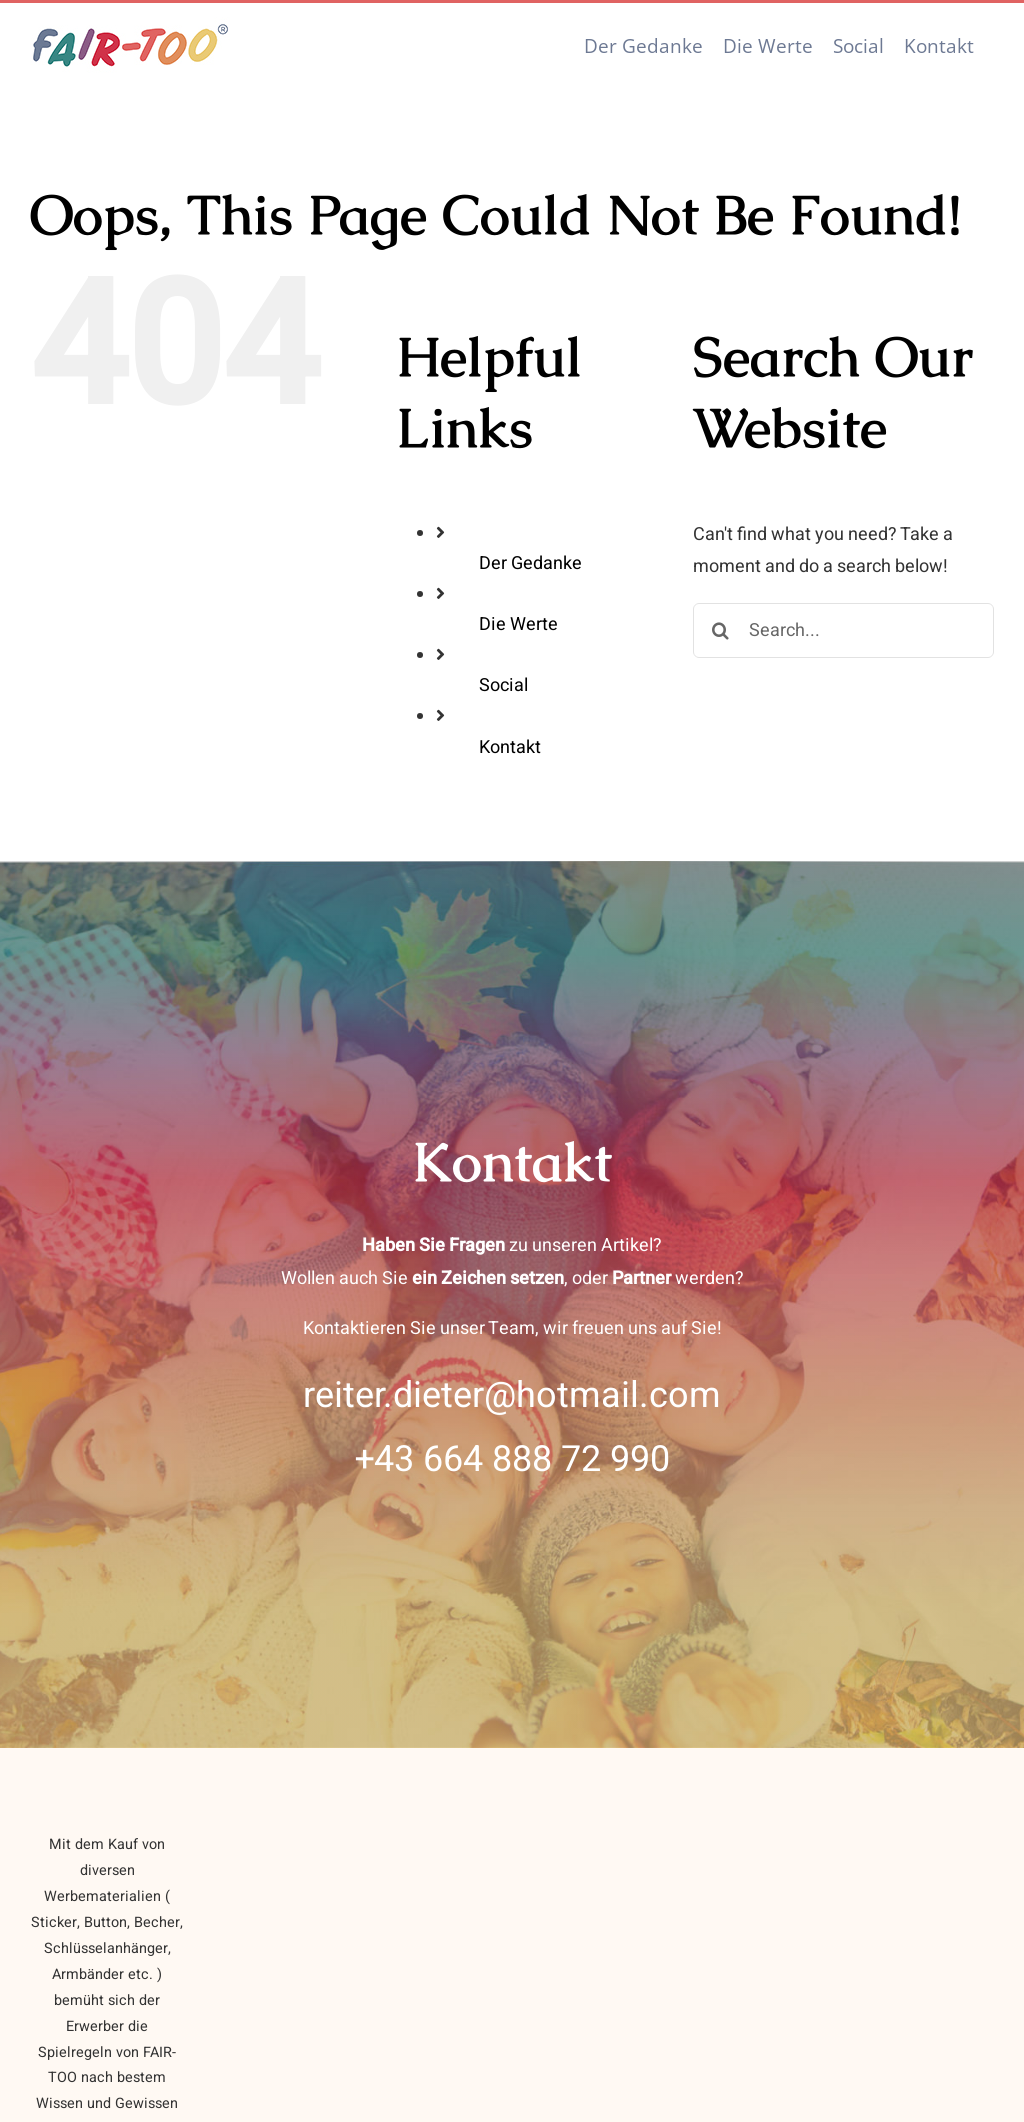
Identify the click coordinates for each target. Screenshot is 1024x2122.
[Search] (720, 630)
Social (503, 685)
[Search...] (843, 630)
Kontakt (510, 747)
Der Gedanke (530, 563)
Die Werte (518, 624)
